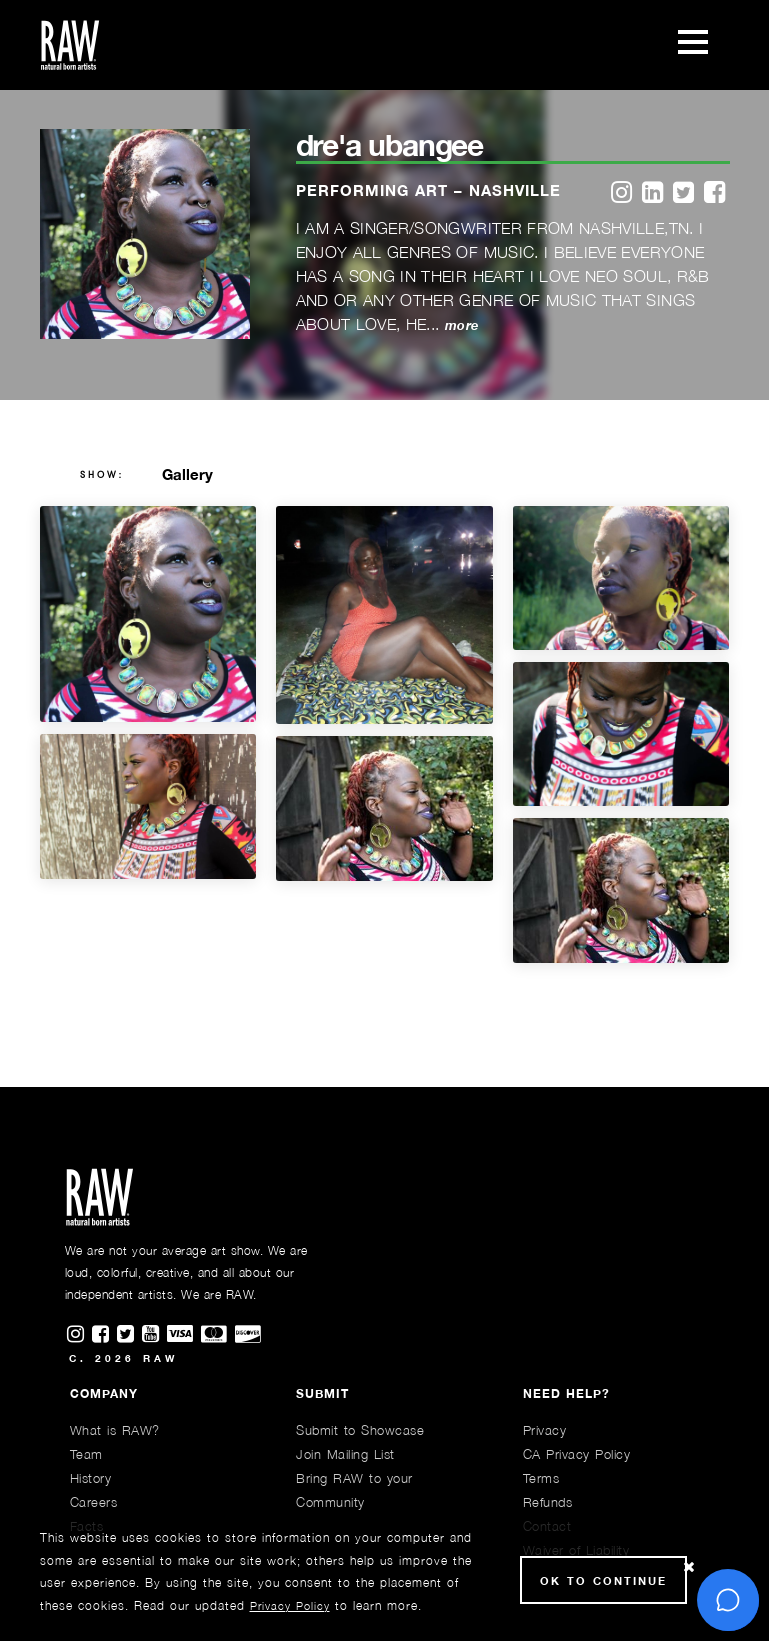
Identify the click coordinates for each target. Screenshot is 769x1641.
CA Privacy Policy (577, 1454)
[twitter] (683, 193)
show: (102, 475)
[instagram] (621, 193)
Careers (94, 1502)
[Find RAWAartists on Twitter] (129, 1335)
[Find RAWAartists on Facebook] (104, 1335)
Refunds (548, 1502)
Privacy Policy (290, 1605)
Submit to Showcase (360, 1430)
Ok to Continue (603, 1580)
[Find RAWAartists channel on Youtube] (154, 1335)
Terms (541, 1478)
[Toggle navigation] (693, 45)
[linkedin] (652, 193)
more (461, 325)
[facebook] (714, 193)
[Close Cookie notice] (689, 1567)
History (91, 1478)
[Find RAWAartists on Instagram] (79, 1335)
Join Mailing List (345, 1454)
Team (86, 1454)
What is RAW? (115, 1430)
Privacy (545, 1430)
